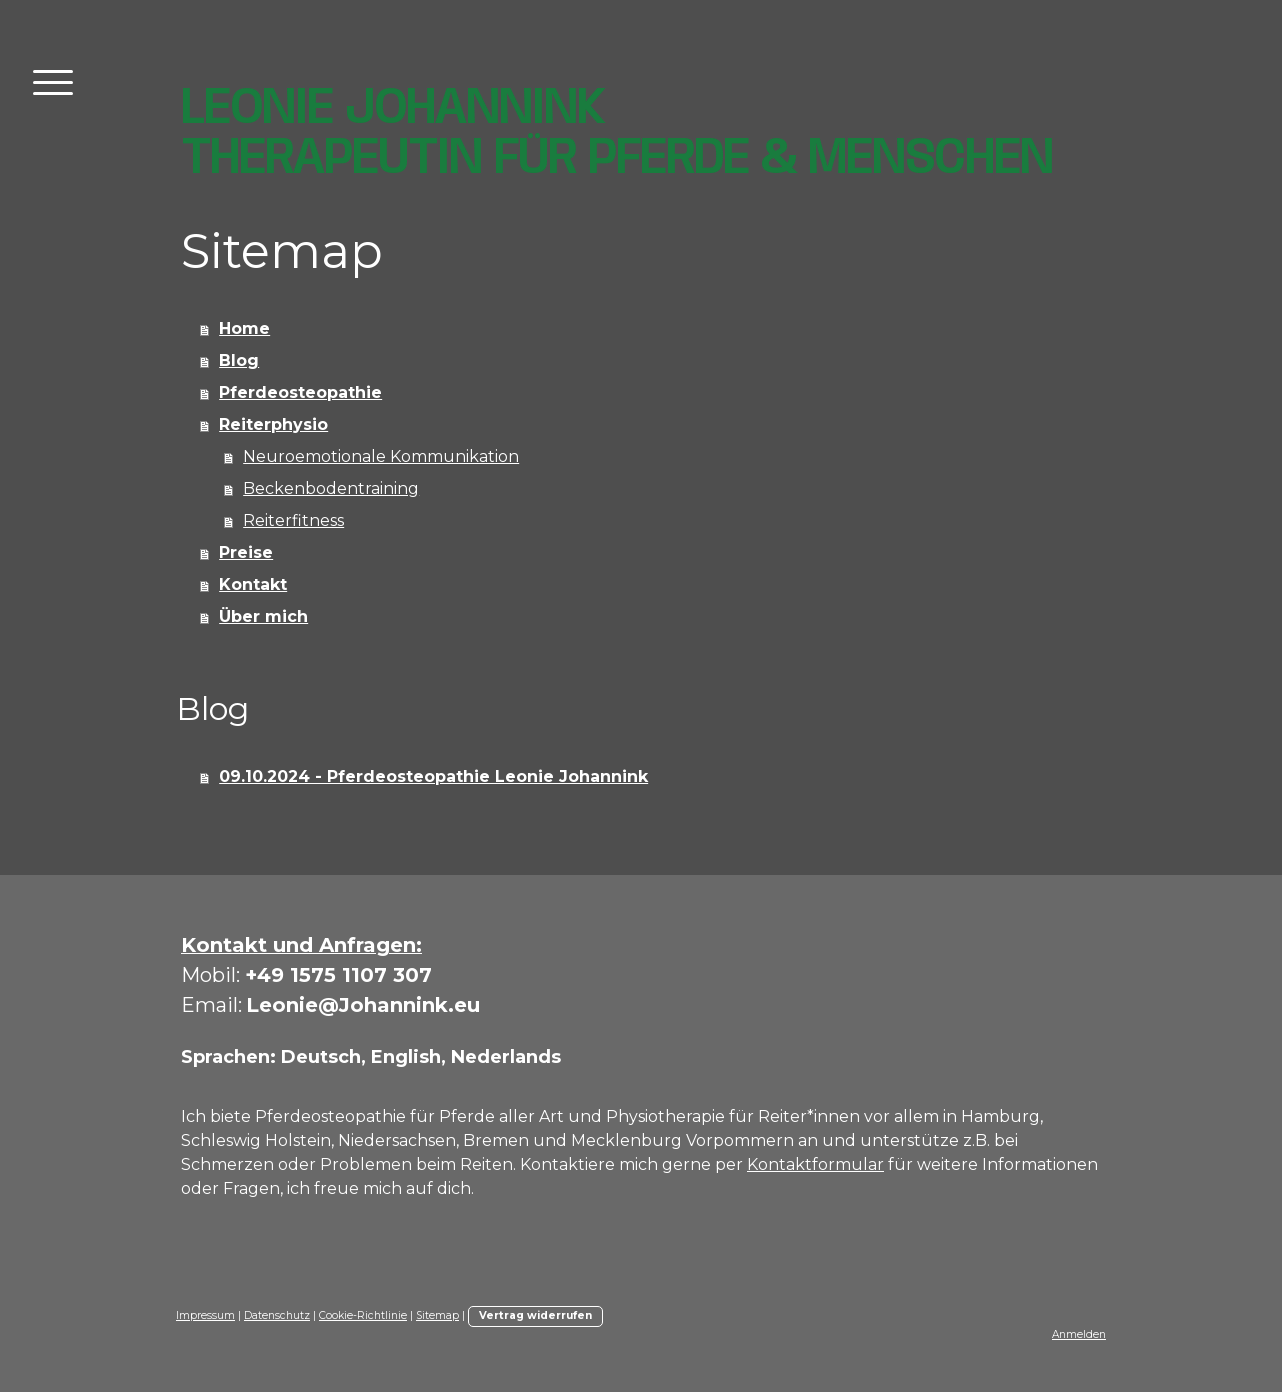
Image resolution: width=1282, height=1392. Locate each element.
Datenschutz (277, 1315)
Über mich (263, 616)
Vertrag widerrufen (535, 1315)
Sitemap (437, 1315)
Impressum (205, 1315)
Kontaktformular (815, 1164)
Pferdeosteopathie (300, 392)
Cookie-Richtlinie (363, 1315)
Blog (239, 360)
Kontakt (253, 584)
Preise (246, 552)
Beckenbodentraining (331, 488)
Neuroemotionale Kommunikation (381, 456)
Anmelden (1079, 1334)
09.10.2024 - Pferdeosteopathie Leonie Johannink (433, 776)
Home (244, 328)
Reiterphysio (273, 424)
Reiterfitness (293, 520)
